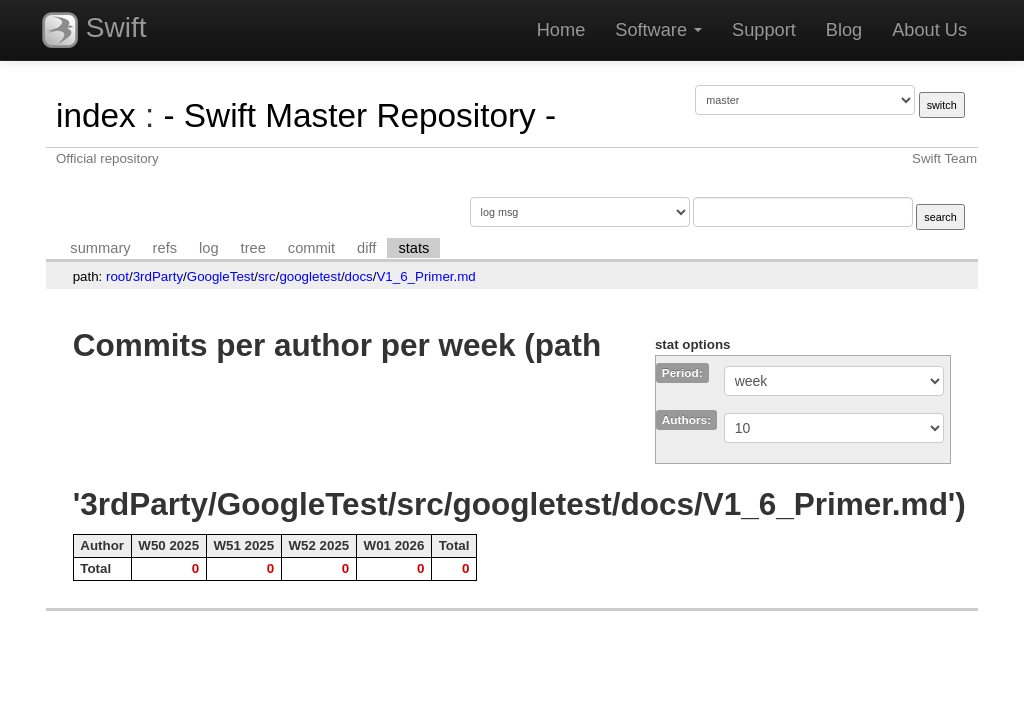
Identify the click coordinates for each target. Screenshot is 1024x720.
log (209, 248)
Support (764, 30)
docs (359, 276)
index (96, 115)
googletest (310, 276)
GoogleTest (220, 276)
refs (165, 248)
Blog (844, 30)
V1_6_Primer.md (425, 276)
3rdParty (158, 276)
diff (366, 248)
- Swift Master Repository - (359, 115)
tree (253, 248)
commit (311, 248)
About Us (929, 30)
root (117, 276)
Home (561, 30)
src (267, 276)
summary (100, 248)
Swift (94, 30)
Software (658, 30)
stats (413, 248)
